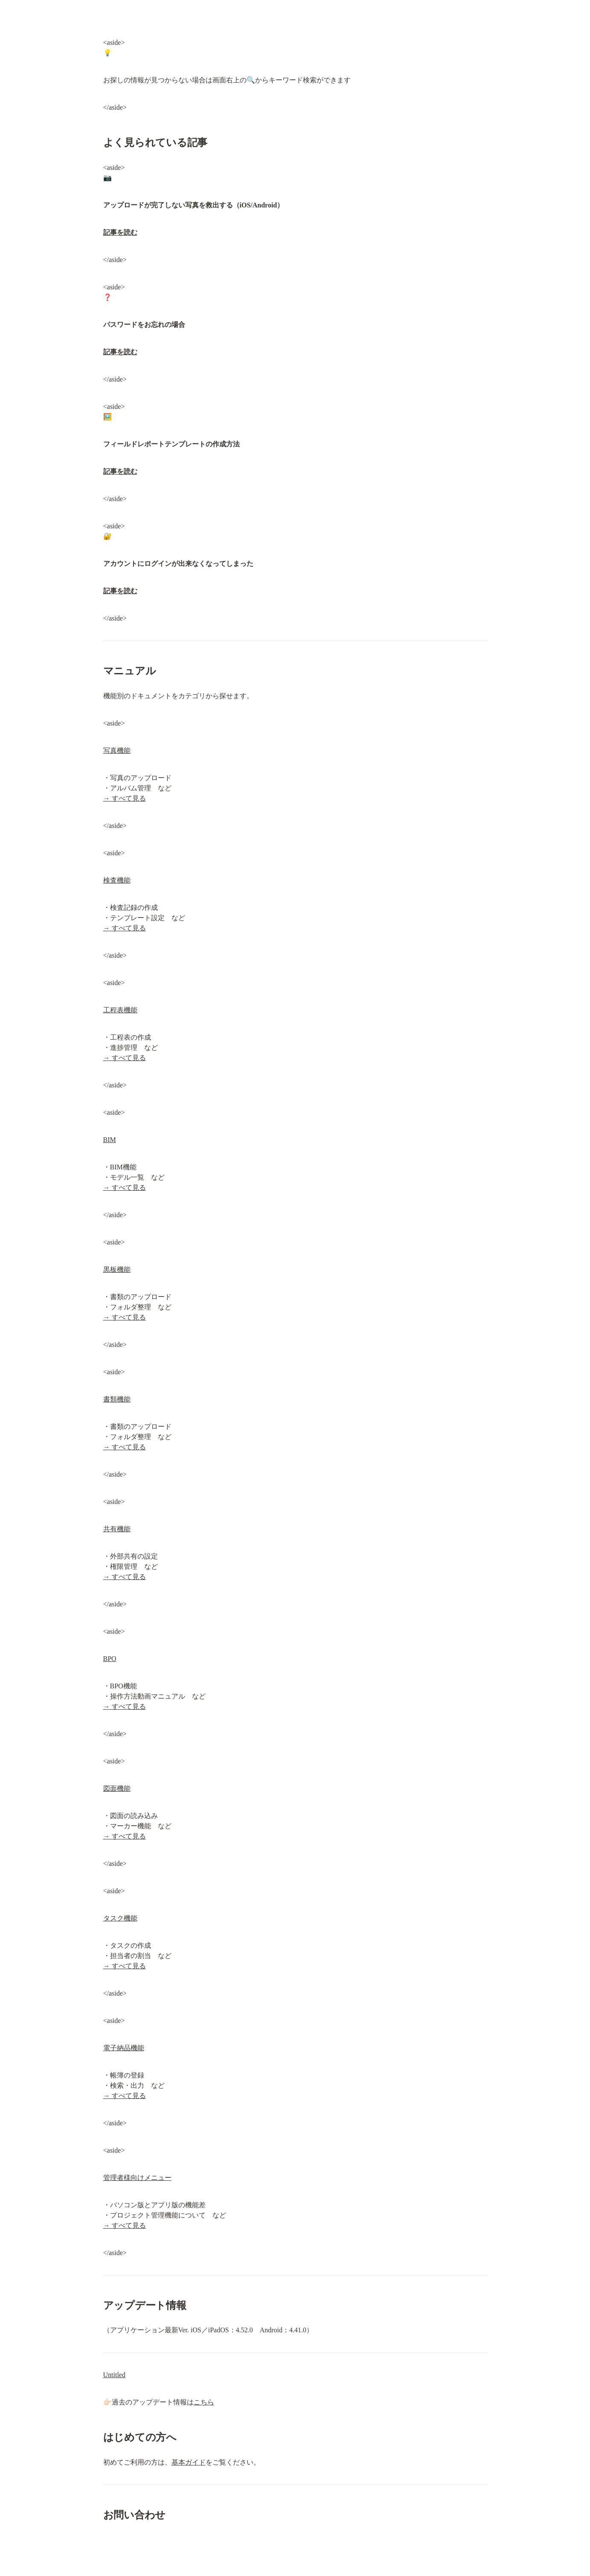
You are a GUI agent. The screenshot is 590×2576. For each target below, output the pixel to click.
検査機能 (117, 880)
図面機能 (117, 1788)
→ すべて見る (124, 798)
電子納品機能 (123, 2047)
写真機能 (117, 750)
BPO (109, 1658)
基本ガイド (188, 2462)
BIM (109, 1139)
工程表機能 (120, 1010)
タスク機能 (120, 1918)
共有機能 (117, 1529)
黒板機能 (117, 1269)
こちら (204, 2402)
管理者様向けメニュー (137, 2177)
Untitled (114, 2374)
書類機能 (117, 1399)
